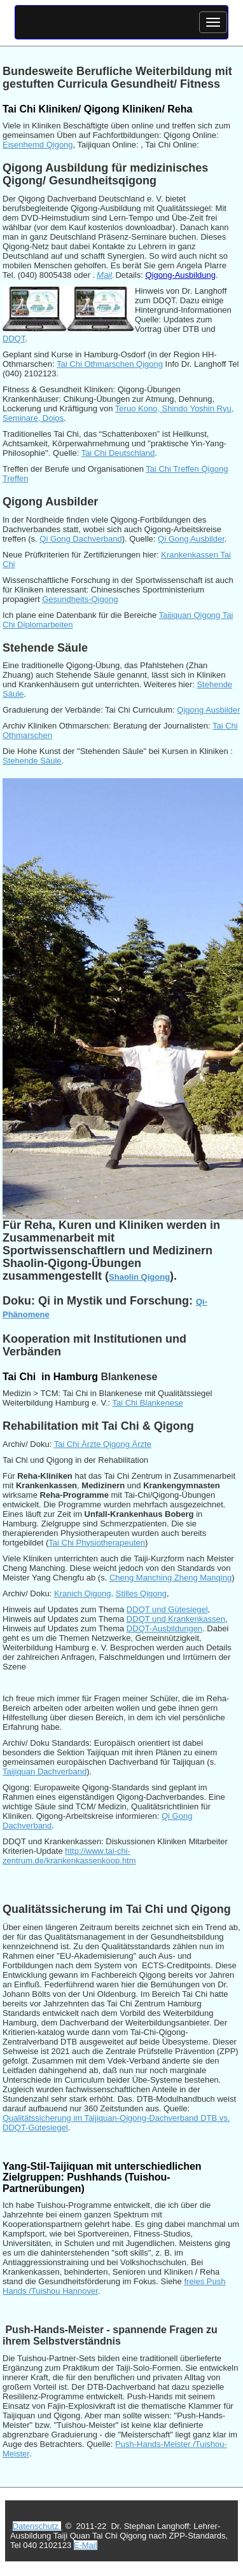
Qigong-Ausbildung (180, 275)
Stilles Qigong (141, 1593)
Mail (104, 275)
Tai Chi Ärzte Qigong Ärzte (102, 1444)
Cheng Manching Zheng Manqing (170, 1577)
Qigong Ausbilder (208, 710)
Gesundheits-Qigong (80, 599)
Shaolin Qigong (139, 1277)
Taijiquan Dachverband (45, 1771)
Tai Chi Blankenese (147, 1403)
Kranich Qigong (82, 1593)
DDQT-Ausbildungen (164, 1628)
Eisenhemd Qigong (38, 144)
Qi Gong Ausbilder (191, 539)
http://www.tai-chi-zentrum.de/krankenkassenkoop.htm (69, 1855)
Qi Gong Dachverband (80, 539)
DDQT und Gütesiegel (167, 1609)
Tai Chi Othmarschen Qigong (110, 364)
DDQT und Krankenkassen (176, 1619)
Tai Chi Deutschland (118, 453)
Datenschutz (37, 2526)
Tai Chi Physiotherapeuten (96, 1542)
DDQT (14, 338)
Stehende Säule (32, 760)
